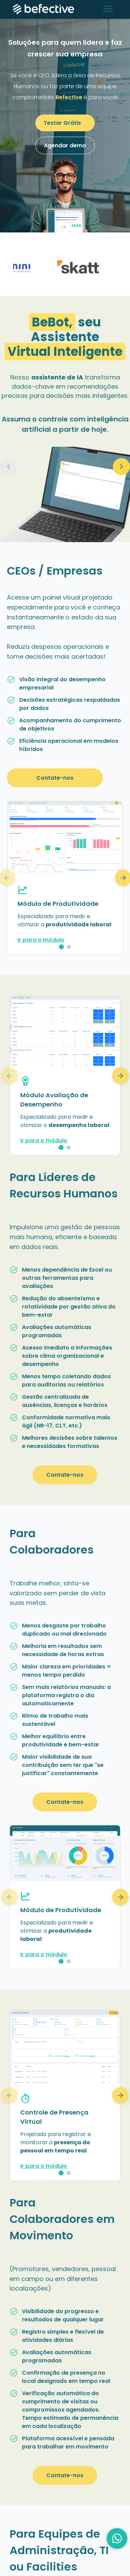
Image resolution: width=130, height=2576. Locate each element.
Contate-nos (54, 778)
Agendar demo (65, 145)
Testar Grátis (62, 123)
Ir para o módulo (40, 940)
